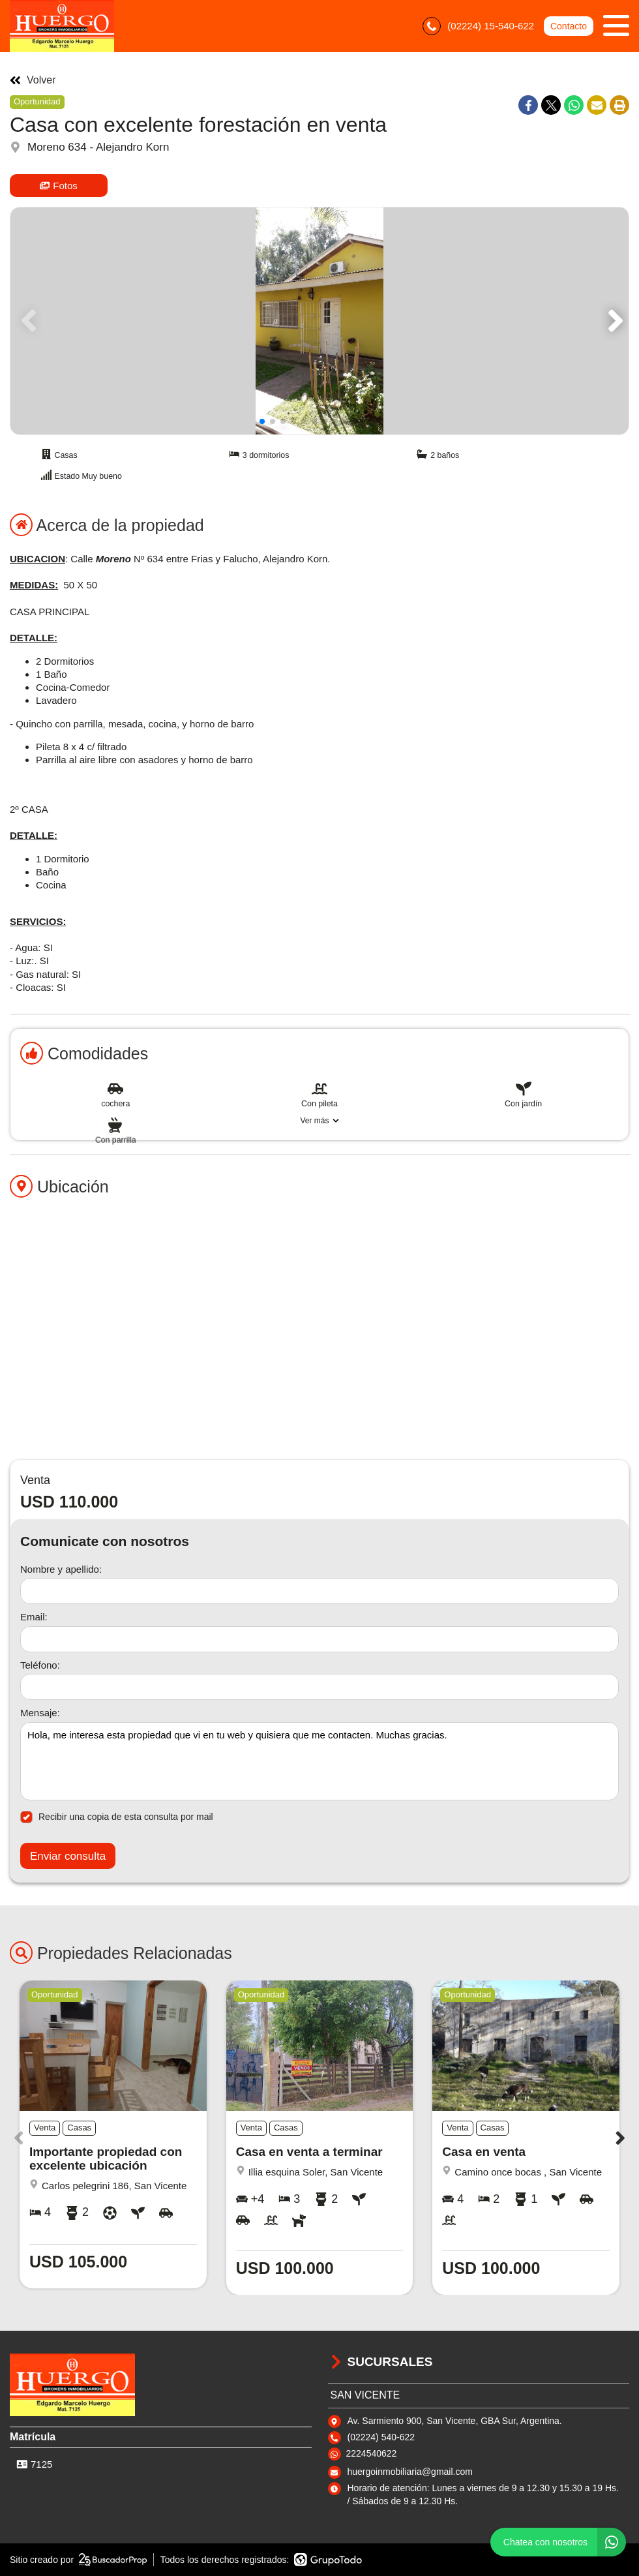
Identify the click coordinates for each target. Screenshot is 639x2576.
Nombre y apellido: (61, 1569)
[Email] (319, 1639)
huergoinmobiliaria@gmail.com (410, 2471)
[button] (613, 321)
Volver (32, 80)
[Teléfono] (319, 1687)
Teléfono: (40, 1665)
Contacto (568, 26)
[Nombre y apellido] (319, 1591)
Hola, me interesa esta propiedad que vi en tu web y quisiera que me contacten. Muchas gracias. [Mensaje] (319, 1761)
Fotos (59, 185)
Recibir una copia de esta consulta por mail (116, 1817)
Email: (34, 1616)
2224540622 (371, 2453)
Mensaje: (40, 1712)
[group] (319, 320)
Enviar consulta (68, 1856)
